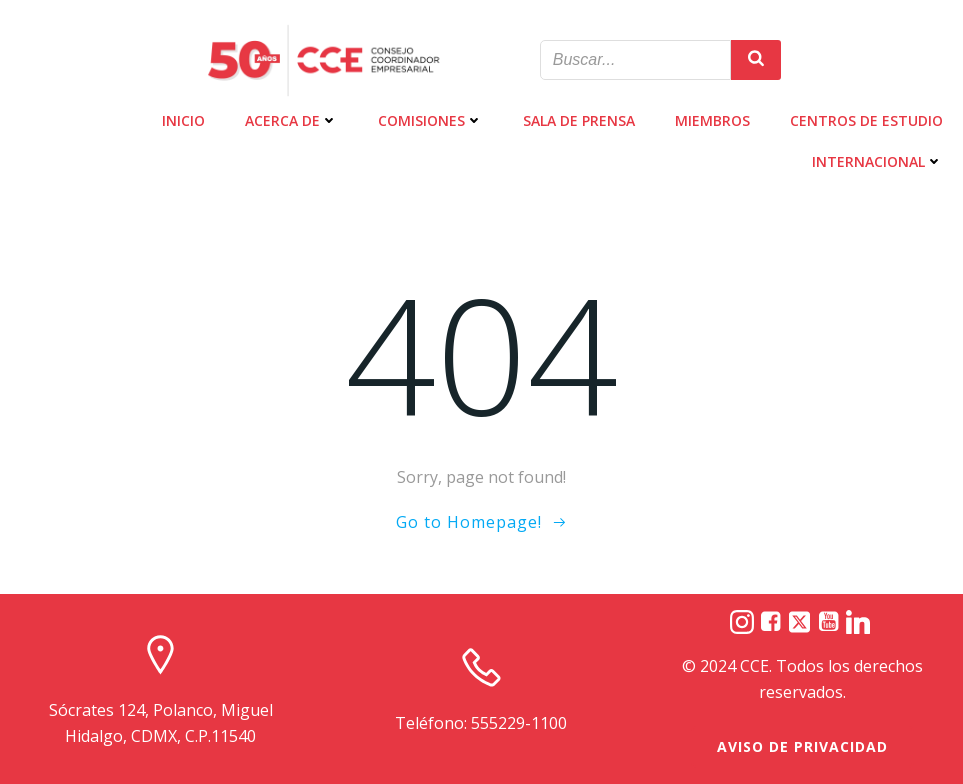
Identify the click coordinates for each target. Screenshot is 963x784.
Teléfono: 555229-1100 (481, 723)
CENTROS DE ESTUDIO (866, 120)
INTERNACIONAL (877, 161)
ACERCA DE (291, 120)
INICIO (183, 120)
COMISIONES (430, 120)
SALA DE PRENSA (579, 120)
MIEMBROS (712, 120)
